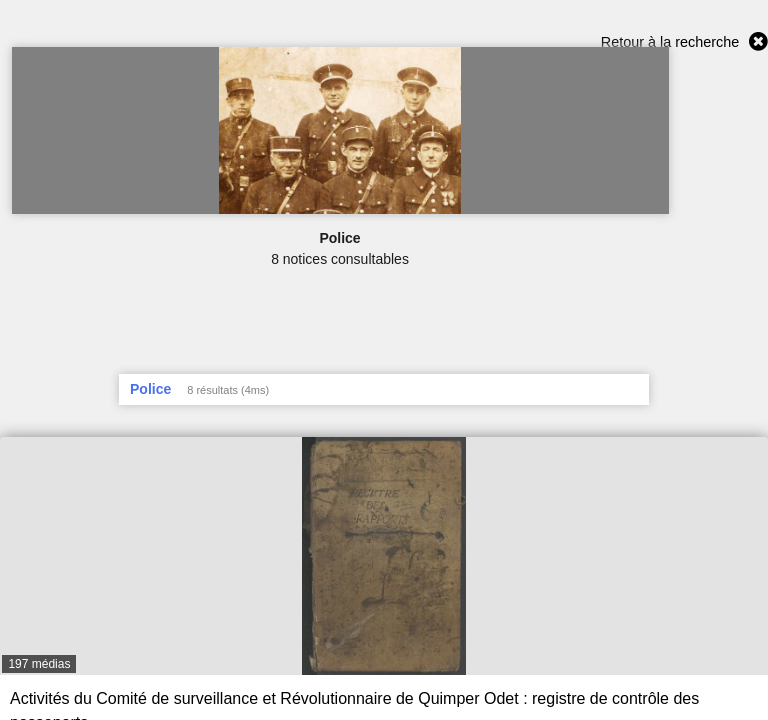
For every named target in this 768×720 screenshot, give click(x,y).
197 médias (39, 664)
